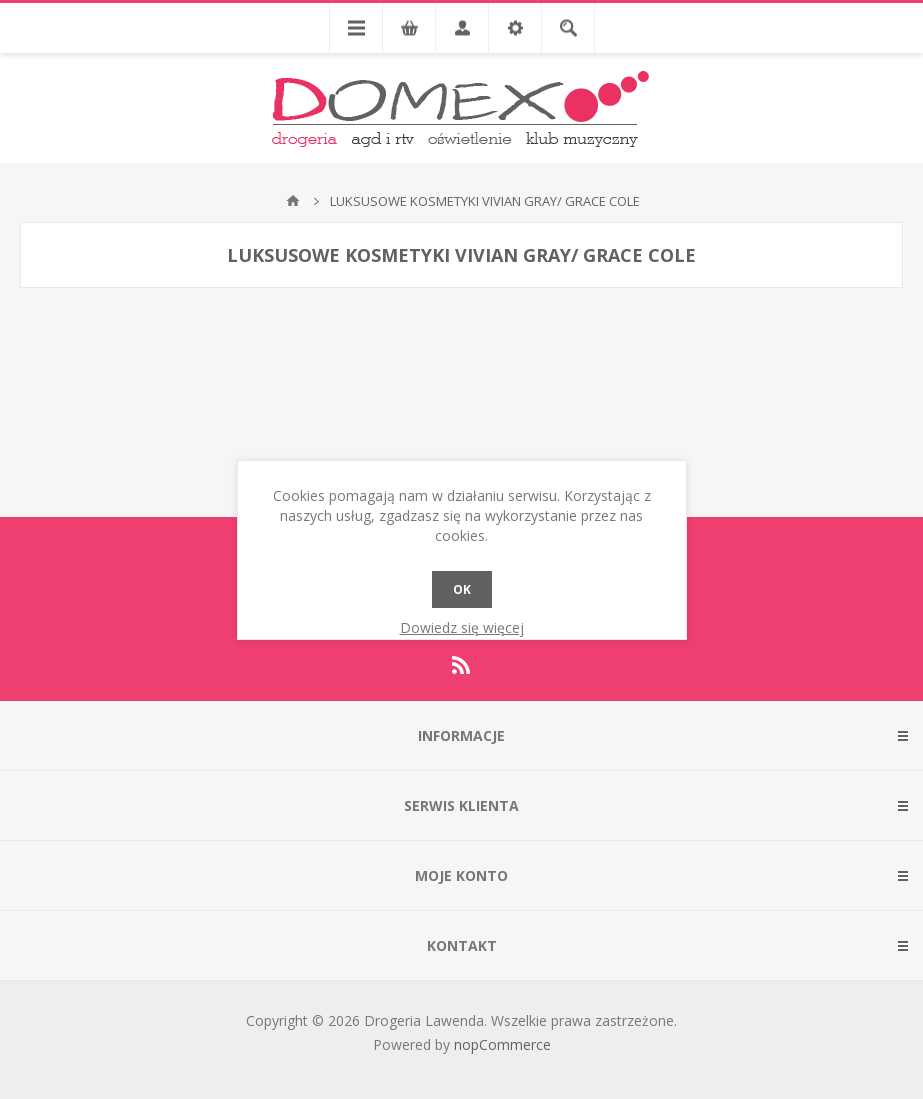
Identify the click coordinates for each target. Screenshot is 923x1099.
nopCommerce (502, 1044)
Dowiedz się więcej (462, 627)
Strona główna (293, 201)
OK (462, 589)
